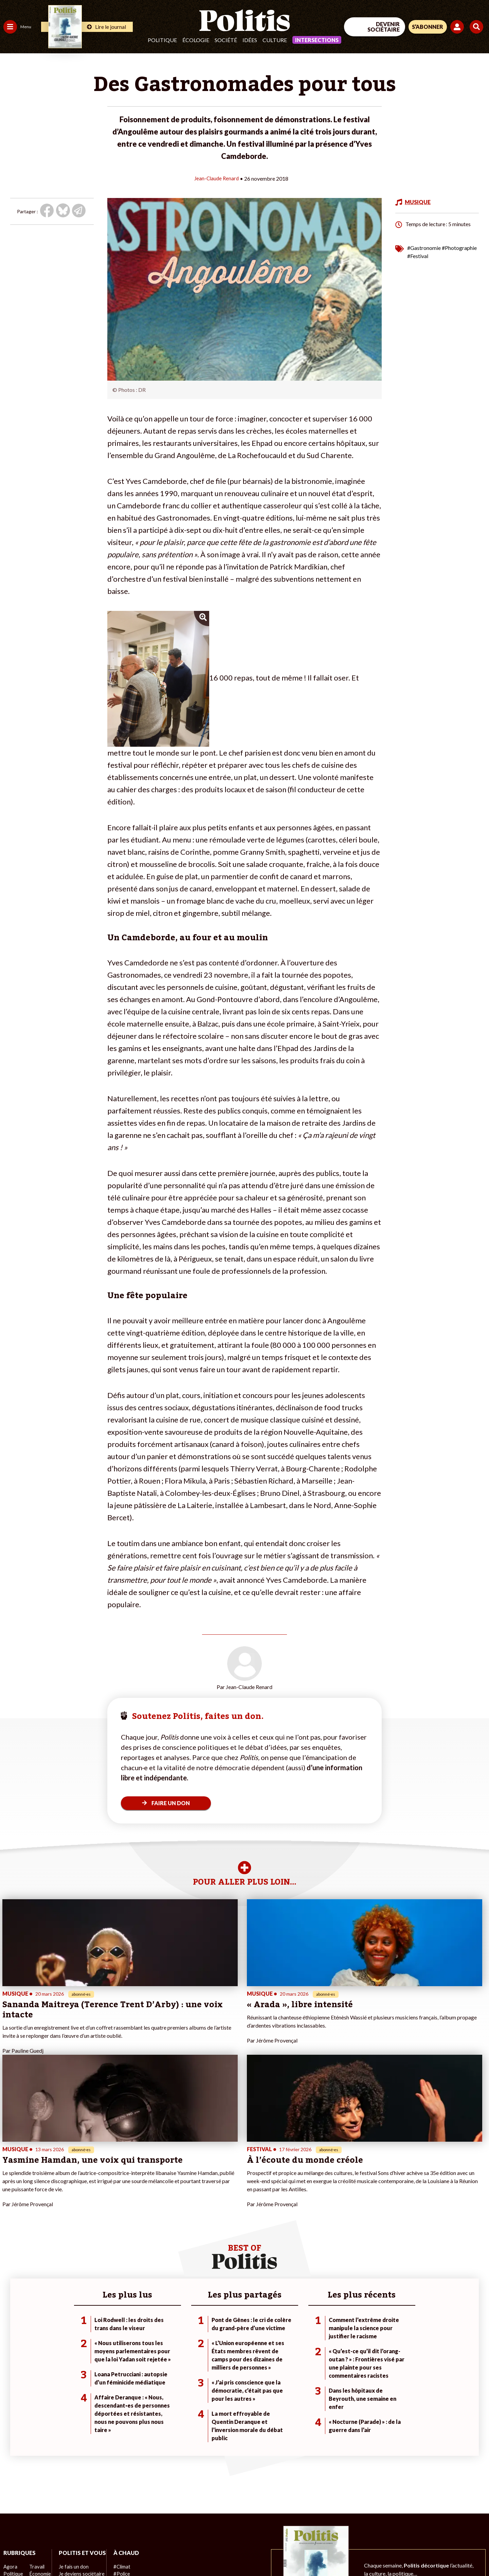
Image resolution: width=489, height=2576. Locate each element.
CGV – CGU (148, 2552)
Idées (249, 40)
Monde (10, 2482)
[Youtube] (445, 2520)
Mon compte (70, 2489)
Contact (12, 2552)
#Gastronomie (424, 247)
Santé (35, 2460)
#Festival (417, 255)
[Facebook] (403, 2520)
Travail (35, 2439)
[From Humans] (411, 2536)
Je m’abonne (70, 2460)
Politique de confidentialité (200, 2552)
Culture (274, 40)
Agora (9, 2439)
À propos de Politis (77, 2482)
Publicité (249, 2552)
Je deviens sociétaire (79, 2453)
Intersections (317, 40)
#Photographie (459, 247)
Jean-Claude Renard (216, 178)
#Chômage (122, 2467)
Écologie (195, 40)
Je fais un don (71, 2446)
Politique (162, 40)
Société (226, 40)
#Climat (119, 2439)
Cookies (276, 2552)
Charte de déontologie (102, 2552)
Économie (39, 2446)
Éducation (39, 2453)
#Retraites (122, 2460)
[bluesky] (424, 2520)
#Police (119, 2446)
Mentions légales (49, 2552)
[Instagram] (466, 2520)
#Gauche (120, 2453)
